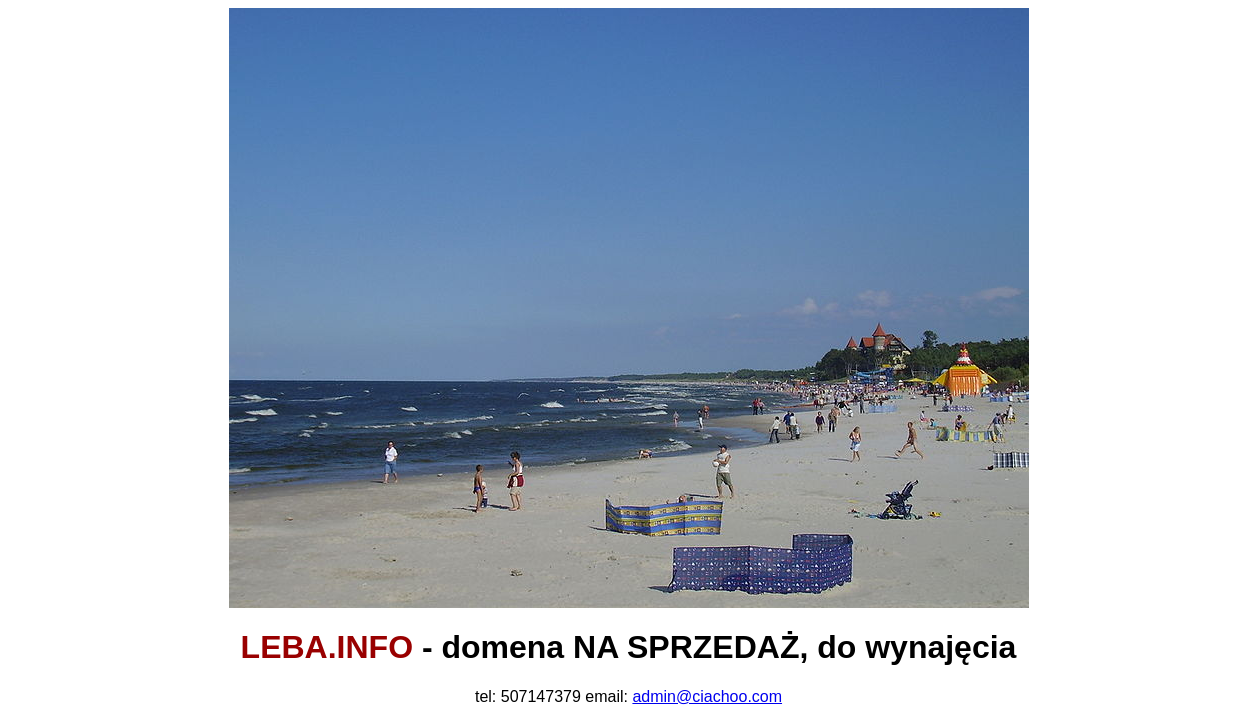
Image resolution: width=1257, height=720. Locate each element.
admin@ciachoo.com (707, 696)
